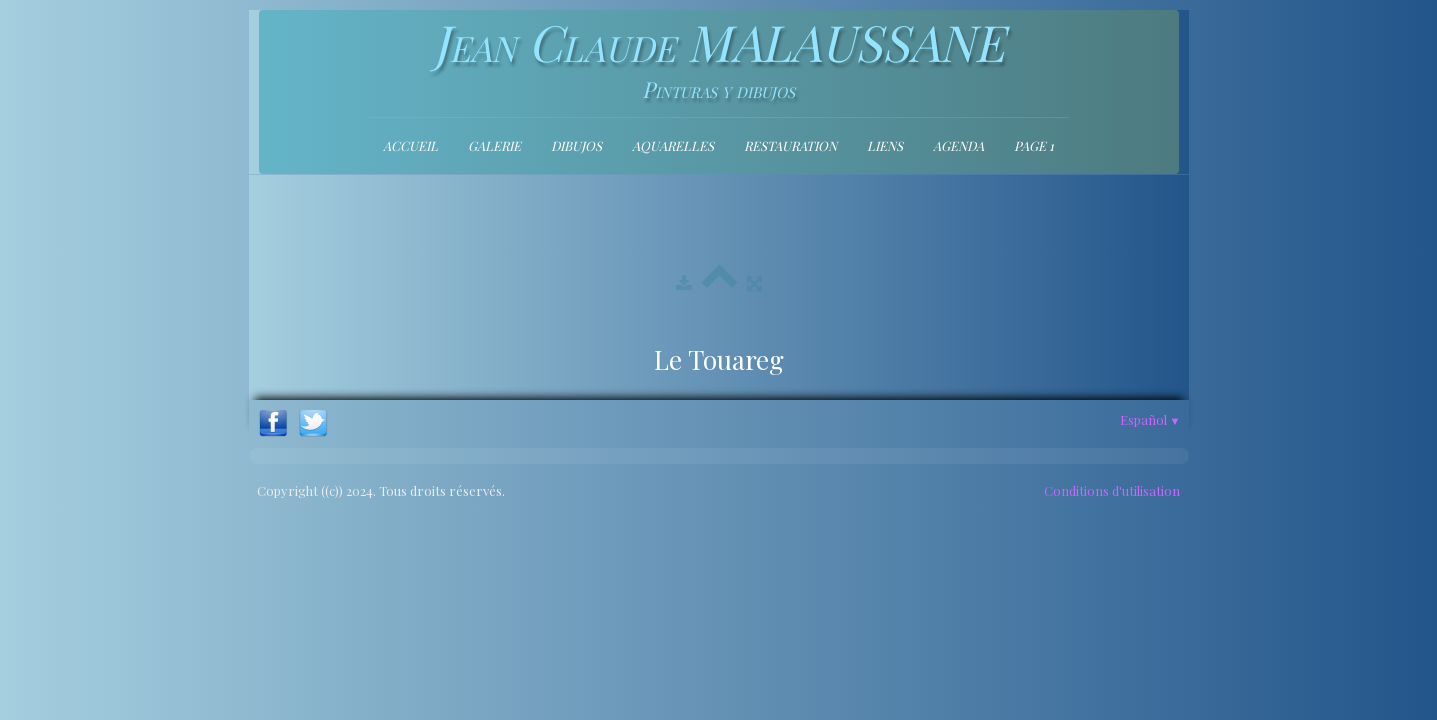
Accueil (410, 145)
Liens (885, 145)
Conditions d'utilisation (1112, 490)
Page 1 (1034, 145)
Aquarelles (673, 145)
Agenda (958, 145)
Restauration (790, 145)
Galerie (494, 145)
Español (1150, 419)
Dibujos (576, 145)
